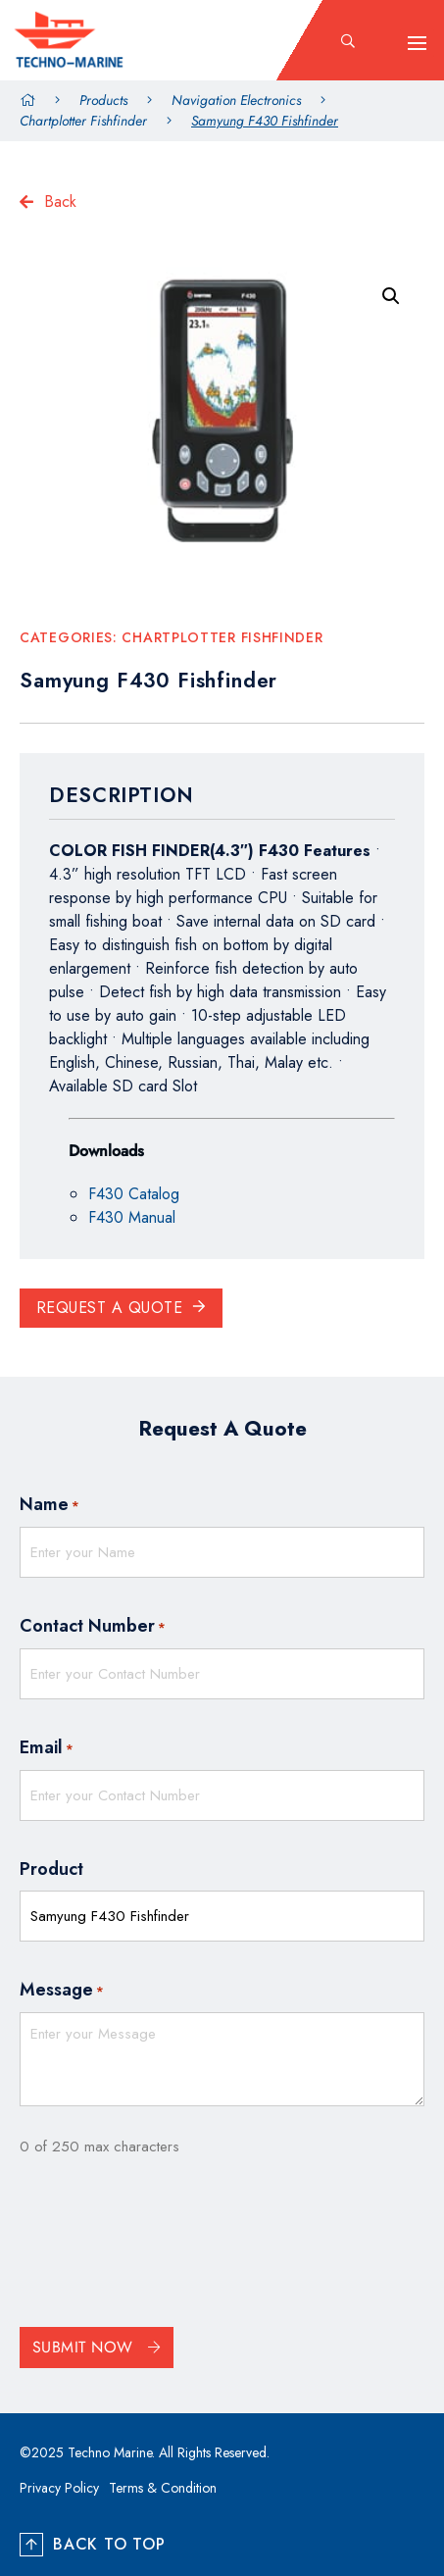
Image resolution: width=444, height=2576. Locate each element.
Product (51, 1869)
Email (47, 1748)
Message (62, 1990)
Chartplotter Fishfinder (83, 120)
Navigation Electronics (236, 100)
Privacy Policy (59, 2488)
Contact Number (93, 1627)
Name (49, 1505)
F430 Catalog (133, 1194)
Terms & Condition (163, 2488)
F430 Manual (131, 1217)
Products (103, 100)
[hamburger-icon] (417, 43)
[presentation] (169, 2247)
